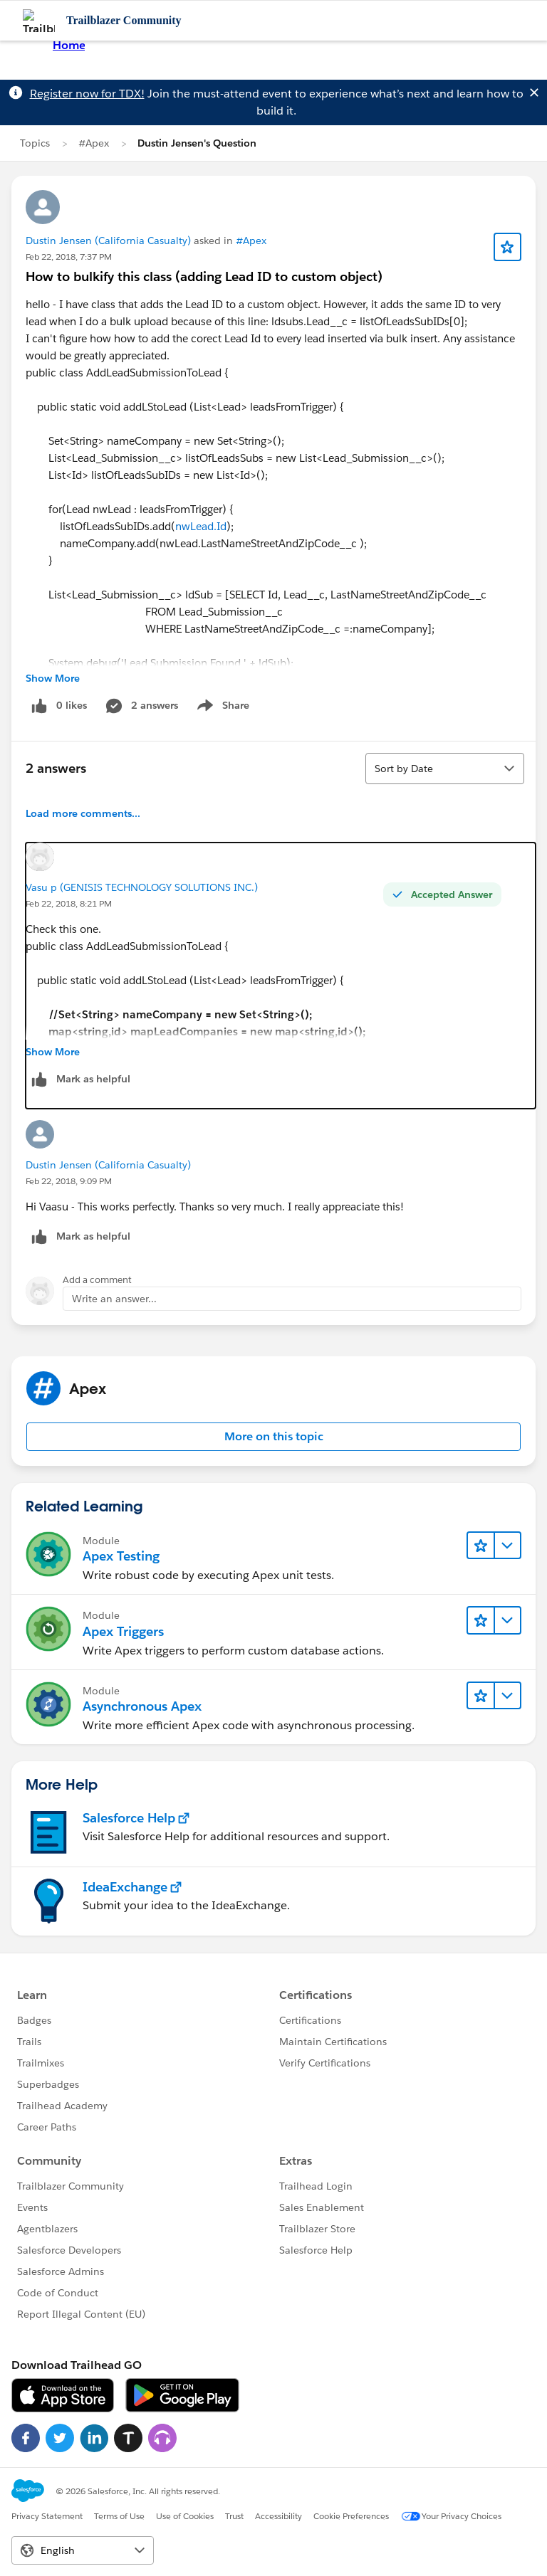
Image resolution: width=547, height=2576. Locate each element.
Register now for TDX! (87, 93)
